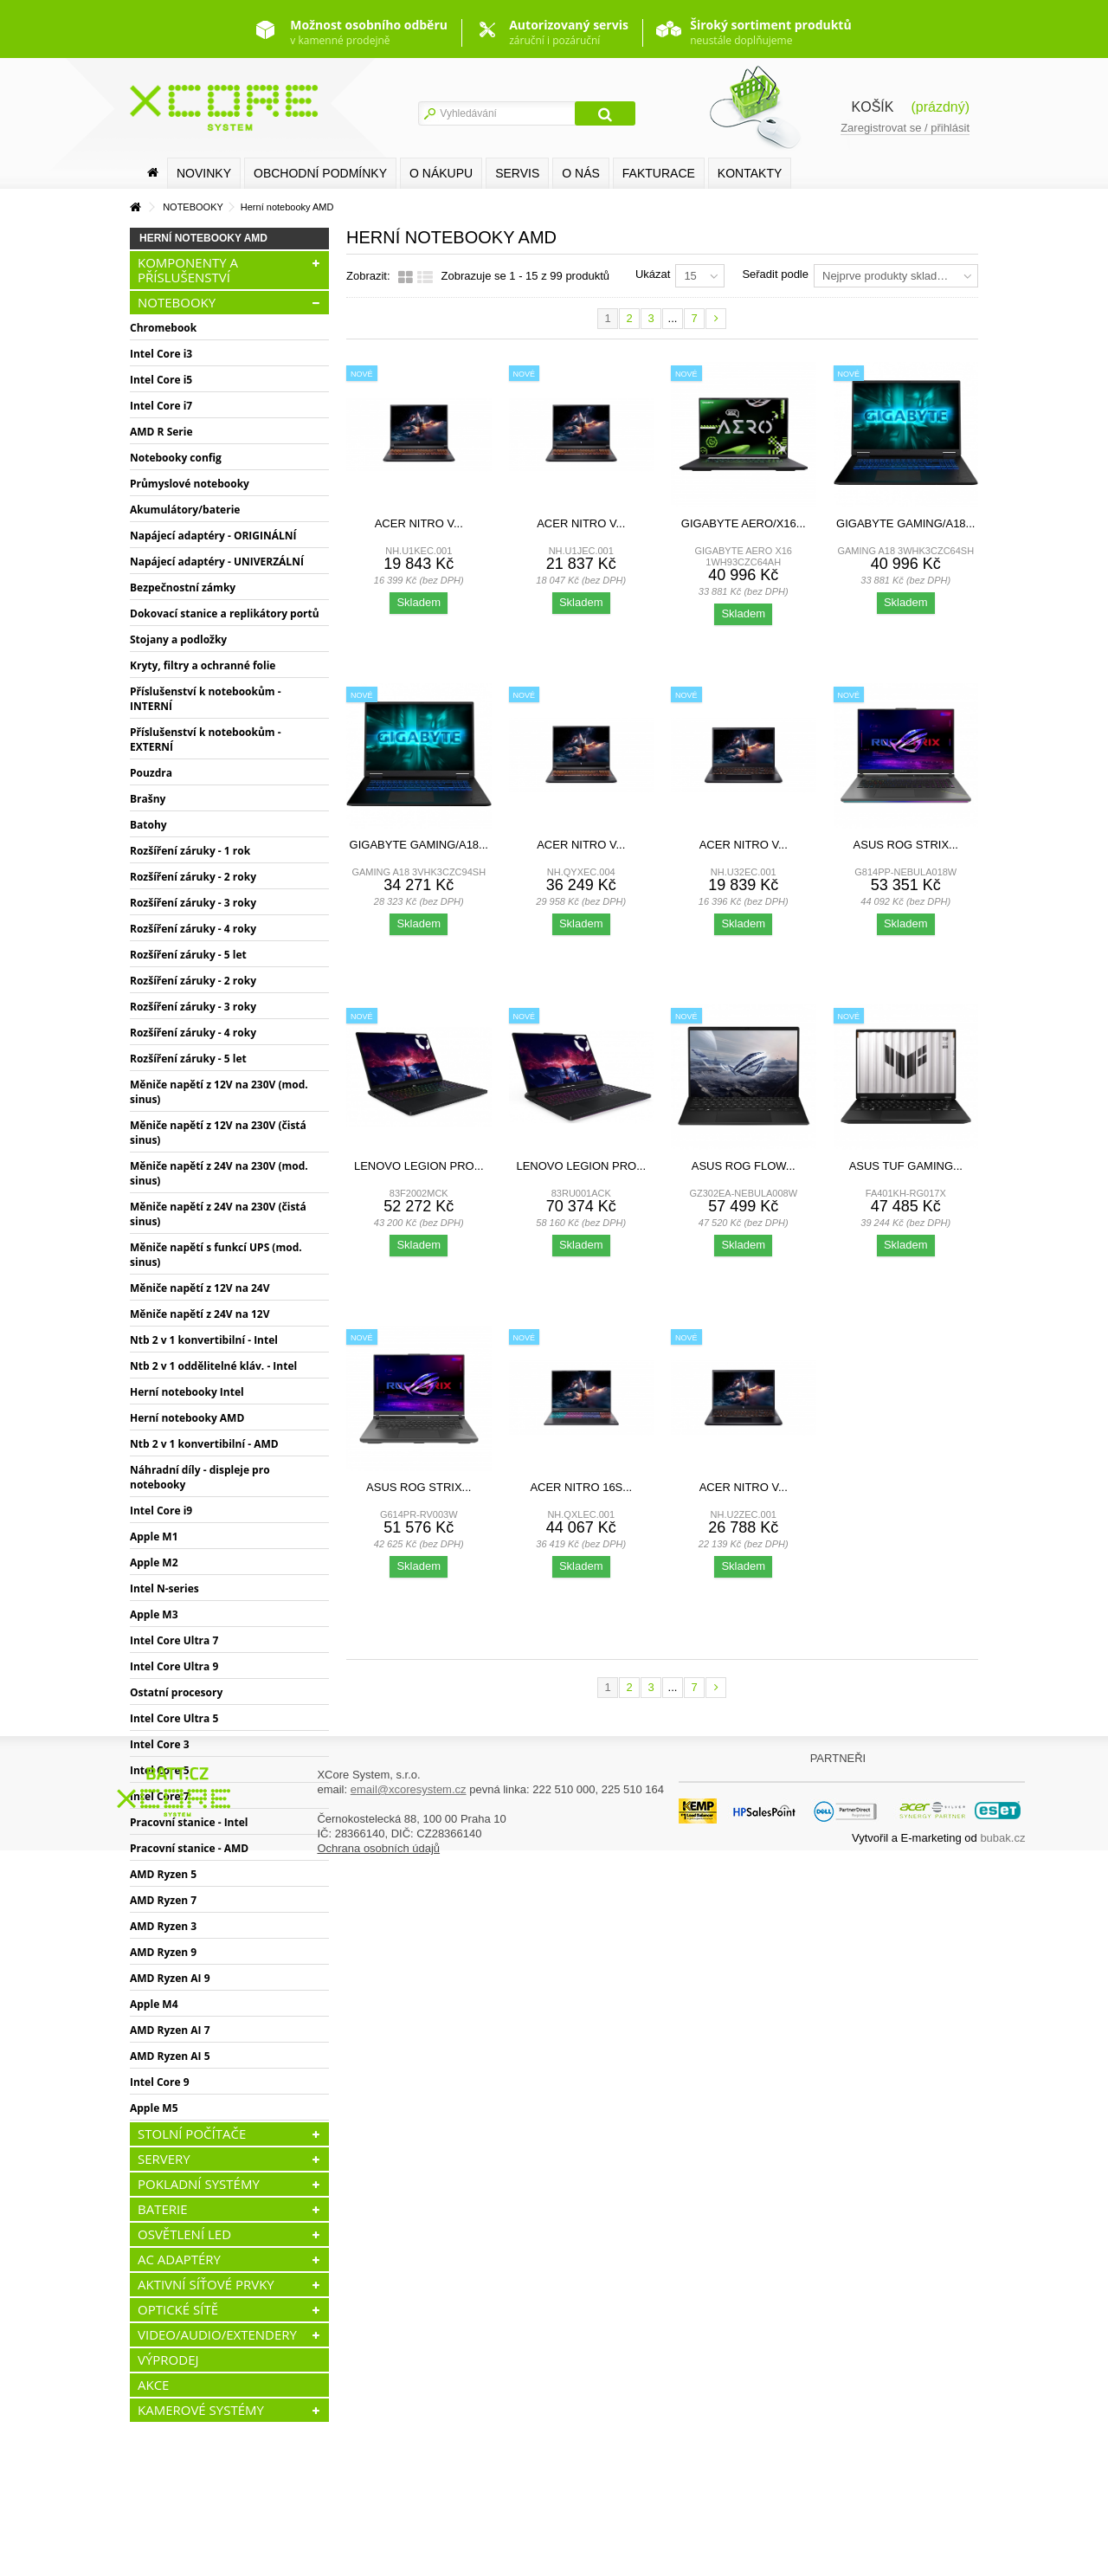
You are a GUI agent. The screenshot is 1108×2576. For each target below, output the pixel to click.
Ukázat (652, 274)
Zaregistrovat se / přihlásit (905, 127)
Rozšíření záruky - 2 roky (193, 876)
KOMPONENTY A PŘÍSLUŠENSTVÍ (188, 270)
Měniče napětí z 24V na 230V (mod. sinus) (219, 1173)
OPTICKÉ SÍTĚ (178, 2309)
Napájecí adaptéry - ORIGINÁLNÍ (213, 535)
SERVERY (164, 2158)
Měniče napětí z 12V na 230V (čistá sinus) (218, 1132)
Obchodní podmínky (320, 173)
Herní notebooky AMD (187, 1418)
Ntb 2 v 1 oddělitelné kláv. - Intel (213, 1366)
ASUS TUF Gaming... (906, 1165)
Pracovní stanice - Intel (189, 1822)
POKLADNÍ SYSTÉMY (199, 2183)
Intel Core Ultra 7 (174, 1640)
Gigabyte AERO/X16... (743, 523)
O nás (581, 173)
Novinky (204, 173)
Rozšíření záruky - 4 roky (193, 928)
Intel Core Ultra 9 (174, 1666)
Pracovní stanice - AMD (189, 1848)
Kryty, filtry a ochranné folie (202, 665)
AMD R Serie (161, 431)
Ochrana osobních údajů (378, 2568)
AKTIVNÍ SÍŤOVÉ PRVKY (206, 2284)
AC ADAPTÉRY (179, 2259)
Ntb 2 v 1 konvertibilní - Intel (204, 1340)
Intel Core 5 (160, 1770)
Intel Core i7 (161, 405)
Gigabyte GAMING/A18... (905, 523)
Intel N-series (164, 1588)
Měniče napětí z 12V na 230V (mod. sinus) (219, 1092)
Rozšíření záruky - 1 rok (190, 850)
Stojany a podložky (178, 639)
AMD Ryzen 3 (163, 1926)
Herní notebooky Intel (187, 1392)
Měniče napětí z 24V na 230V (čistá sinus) (218, 1214)
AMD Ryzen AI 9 (170, 1978)
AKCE (153, 2384)
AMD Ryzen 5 (163, 1874)
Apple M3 (154, 1614)
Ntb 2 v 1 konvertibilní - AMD (204, 1443)
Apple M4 (154, 2004)
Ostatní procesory (176, 1692)
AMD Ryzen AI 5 (170, 2056)
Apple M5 (154, 2108)
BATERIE (163, 2209)
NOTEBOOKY (177, 302)
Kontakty (750, 173)
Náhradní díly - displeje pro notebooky (200, 1477)
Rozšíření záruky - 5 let (188, 954)
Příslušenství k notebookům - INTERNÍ (205, 698)
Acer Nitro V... (419, 523)
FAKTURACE (658, 173)
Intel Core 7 (160, 1796)
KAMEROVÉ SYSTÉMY (201, 2409)
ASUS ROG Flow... (744, 1165)
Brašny (147, 798)
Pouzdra (151, 772)
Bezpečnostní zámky (182, 587)
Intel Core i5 (161, 379)
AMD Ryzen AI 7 (170, 2030)
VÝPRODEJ (168, 2359)
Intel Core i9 (161, 1510)
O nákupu (441, 173)
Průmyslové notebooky (189, 483)
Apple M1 (154, 1536)
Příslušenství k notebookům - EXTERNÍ (205, 739)
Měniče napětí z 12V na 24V (200, 1288)
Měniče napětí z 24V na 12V (200, 1314)
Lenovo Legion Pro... (419, 1165)
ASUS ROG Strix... (906, 844)
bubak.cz (1002, 2558)
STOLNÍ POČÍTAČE (192, 2133)
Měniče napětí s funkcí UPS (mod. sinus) (216, 1254)
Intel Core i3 (161, 353)
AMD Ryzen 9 (163, 1952)
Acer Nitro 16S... (581, 1487)
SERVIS (517, 173)
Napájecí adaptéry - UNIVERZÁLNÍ (217, 561)
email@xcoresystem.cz (409, 2509)
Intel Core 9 (160, 2082)
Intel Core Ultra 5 (174, 1718)
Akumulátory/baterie (185, 509)
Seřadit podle (775, 274)
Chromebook (163, 327)
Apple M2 (154, 1562)
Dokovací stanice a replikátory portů (224, 613)
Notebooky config (176, 457)
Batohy (148, 824)
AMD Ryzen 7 (163, 1900)
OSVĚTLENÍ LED (184, 2234)
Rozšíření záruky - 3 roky (193, 902)
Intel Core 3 (160, 1744)
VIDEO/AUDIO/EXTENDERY (217, 2334)
